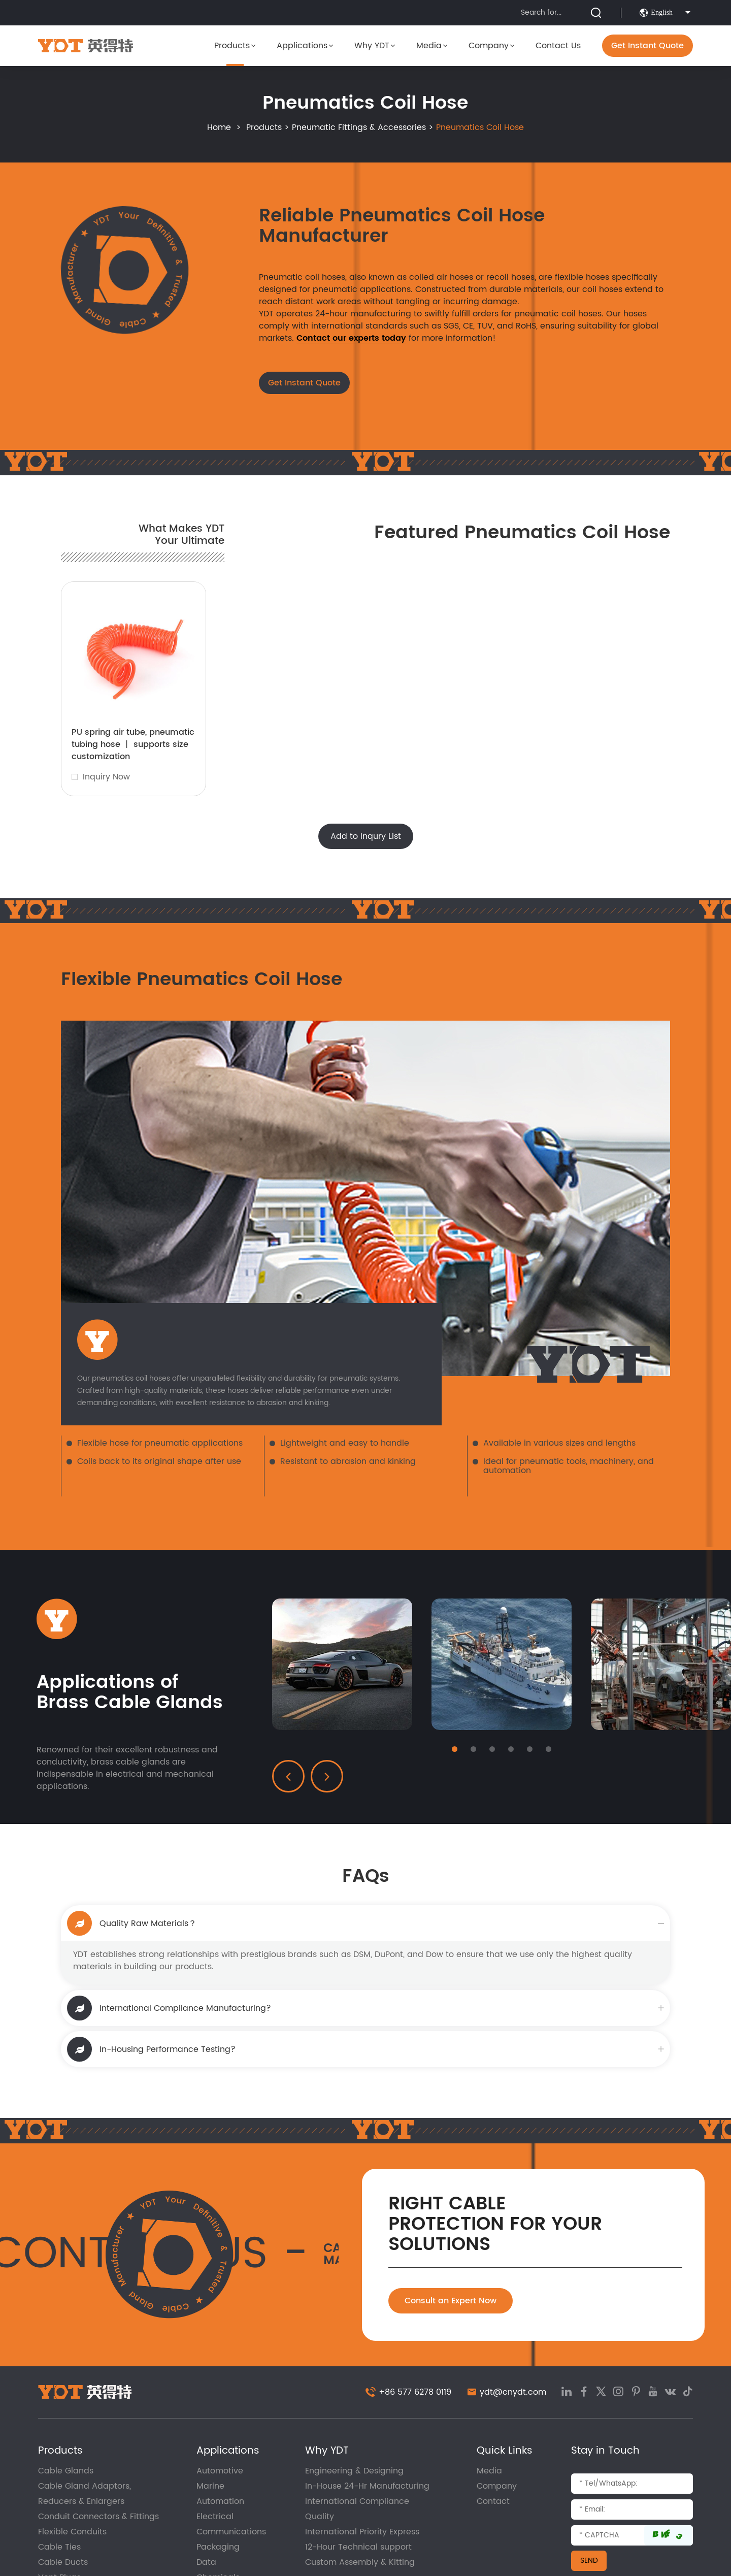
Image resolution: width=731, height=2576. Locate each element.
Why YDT (374, 45)
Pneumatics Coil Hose (480, 127)
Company (491, 45)
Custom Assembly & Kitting (360, 2562)
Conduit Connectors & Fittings (98, 2516)
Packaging (218, 2547)
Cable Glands (65, 2470)
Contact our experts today (351, 338)
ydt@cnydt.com (513, 2392)
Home (219, 127)
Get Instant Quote (647, 45)
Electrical (215, 2516)
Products (234, 45)
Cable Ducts (63, 2562)
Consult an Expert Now (450, 2300)
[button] (454, 1749)
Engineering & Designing (354, 2470)
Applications (305, 45)
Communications (231, 2531)
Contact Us (558, 45)
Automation (220, 2501)
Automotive (219, 2470)
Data (206, 2562)
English (666, 12)
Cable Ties (59, 2547)
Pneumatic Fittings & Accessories (359, 127)
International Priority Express (362, 2531)
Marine (210, 2486)
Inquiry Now (106, 777)
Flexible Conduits (72, 2531)
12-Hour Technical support (358, 2547)
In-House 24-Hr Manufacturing (367, 2486)
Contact (493, 2501)
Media (431, 45)
